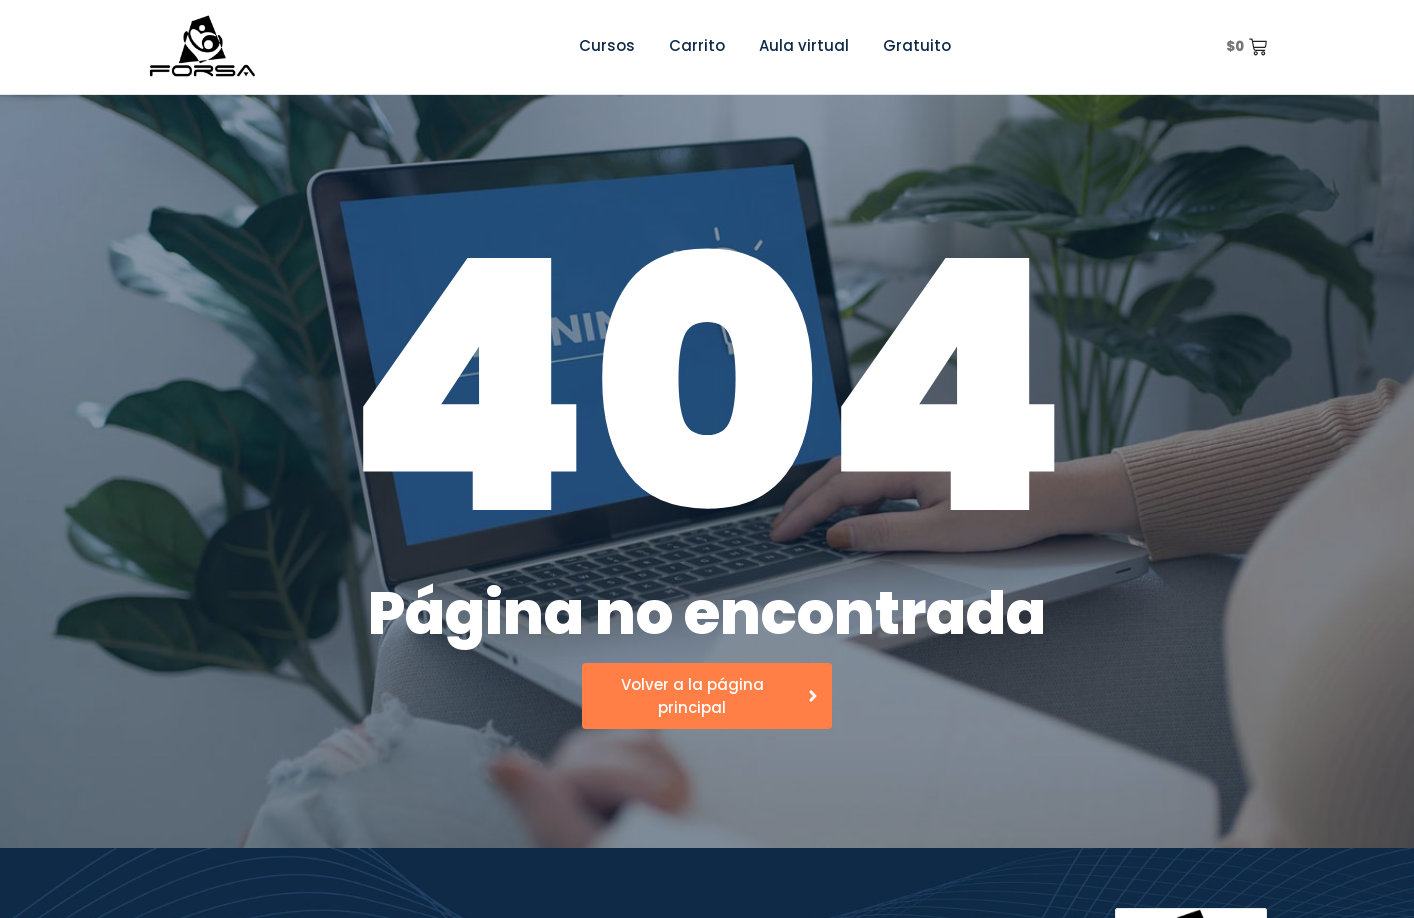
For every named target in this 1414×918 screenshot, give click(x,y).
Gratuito (917, 45)
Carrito (697, 45)
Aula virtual (804, 45)
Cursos (607, 45)
